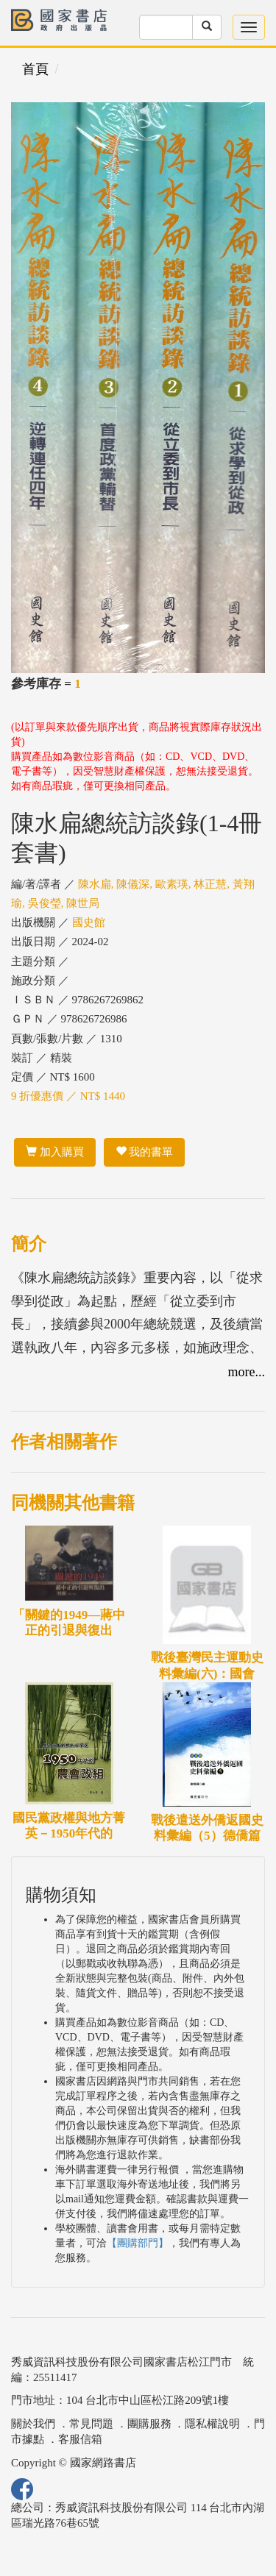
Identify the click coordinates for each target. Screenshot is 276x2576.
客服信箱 (80, 2439)
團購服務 (149, 2424)
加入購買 (55, 1152)
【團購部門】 (138, 2243)
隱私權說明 (212, 2424)
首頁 (35, 69)
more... (246, 1372)
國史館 (88, 922)
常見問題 (91, 2424)
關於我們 (33, 2424)
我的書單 (145, 1152)
